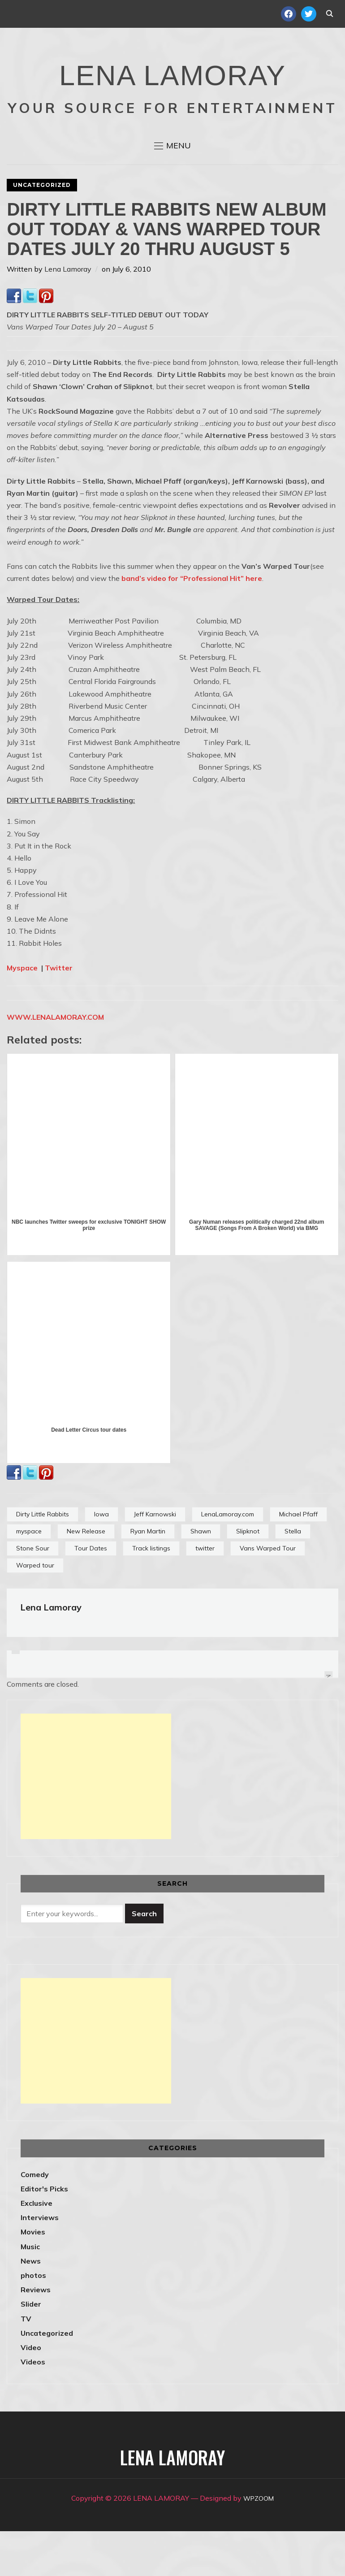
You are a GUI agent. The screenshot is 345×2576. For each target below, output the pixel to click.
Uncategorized (42, 229)
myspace (29, 1576)
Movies (33, 2276)
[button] (172, 190)
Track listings (151, 1593)
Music (30, 2291)
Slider (31, 2348)
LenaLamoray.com (227, 1559)
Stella (293, 1576)
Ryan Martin (147, 1576)
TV (26, 2363)
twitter (205, 1593)
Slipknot (247, 1576)
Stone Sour (32, 1593)
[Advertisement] (96, 1821)
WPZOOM (259, 2542)
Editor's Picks (44, 2233)
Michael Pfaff (298, 1559)
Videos (33, 2406)
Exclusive (36, 2247)
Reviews (36, 2334)
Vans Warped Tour (268, 1593)
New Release (86, 1576)
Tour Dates (90, 1593)
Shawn (200, 1576)
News (31, 2305)
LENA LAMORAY (172, 91)
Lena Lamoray (67, 313)
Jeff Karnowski (155, 1559)
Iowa (101, 1559)
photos (33, 2320)
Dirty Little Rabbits (42, 1559)
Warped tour (35, 1610)
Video (31, 2392)
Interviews (40, 2262)
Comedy (35, 2219)
